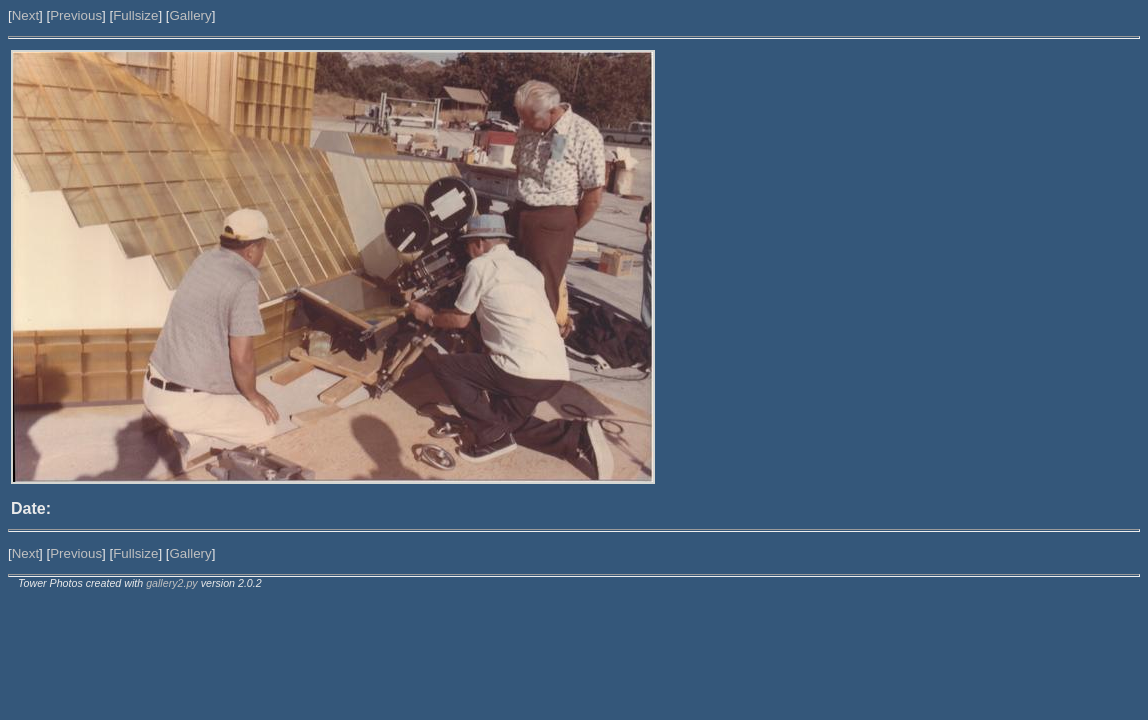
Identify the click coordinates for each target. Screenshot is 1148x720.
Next (25, 15)
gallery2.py (172, 583)
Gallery (190, 15)
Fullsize (135, 15)
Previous (76, 15)
